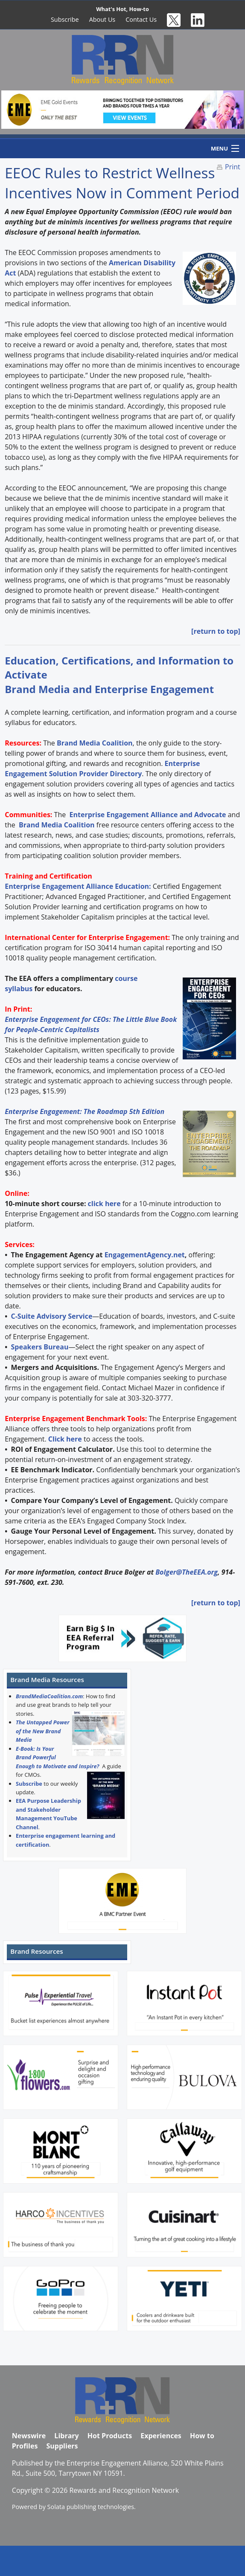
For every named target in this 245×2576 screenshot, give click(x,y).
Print (232, 166)
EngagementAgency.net (145, 1254)
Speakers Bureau (40, 1347)
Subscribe (65, 19)
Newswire (29, 2435)
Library (66, 2435)
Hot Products (110, 2435)
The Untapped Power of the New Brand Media (43, 1730)
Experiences (160, 2435)
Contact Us (141, 19)
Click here (65, 1439)
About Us (102, 19)
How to (202, 2435)
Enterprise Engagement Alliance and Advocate (146, 814)
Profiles (25, 2446)
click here (104, 1203)
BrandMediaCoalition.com (49, 1696)
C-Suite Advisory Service (52, 1316)
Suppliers (62, 2446)
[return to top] (215, 631)
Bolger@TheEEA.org (186, 1572)
